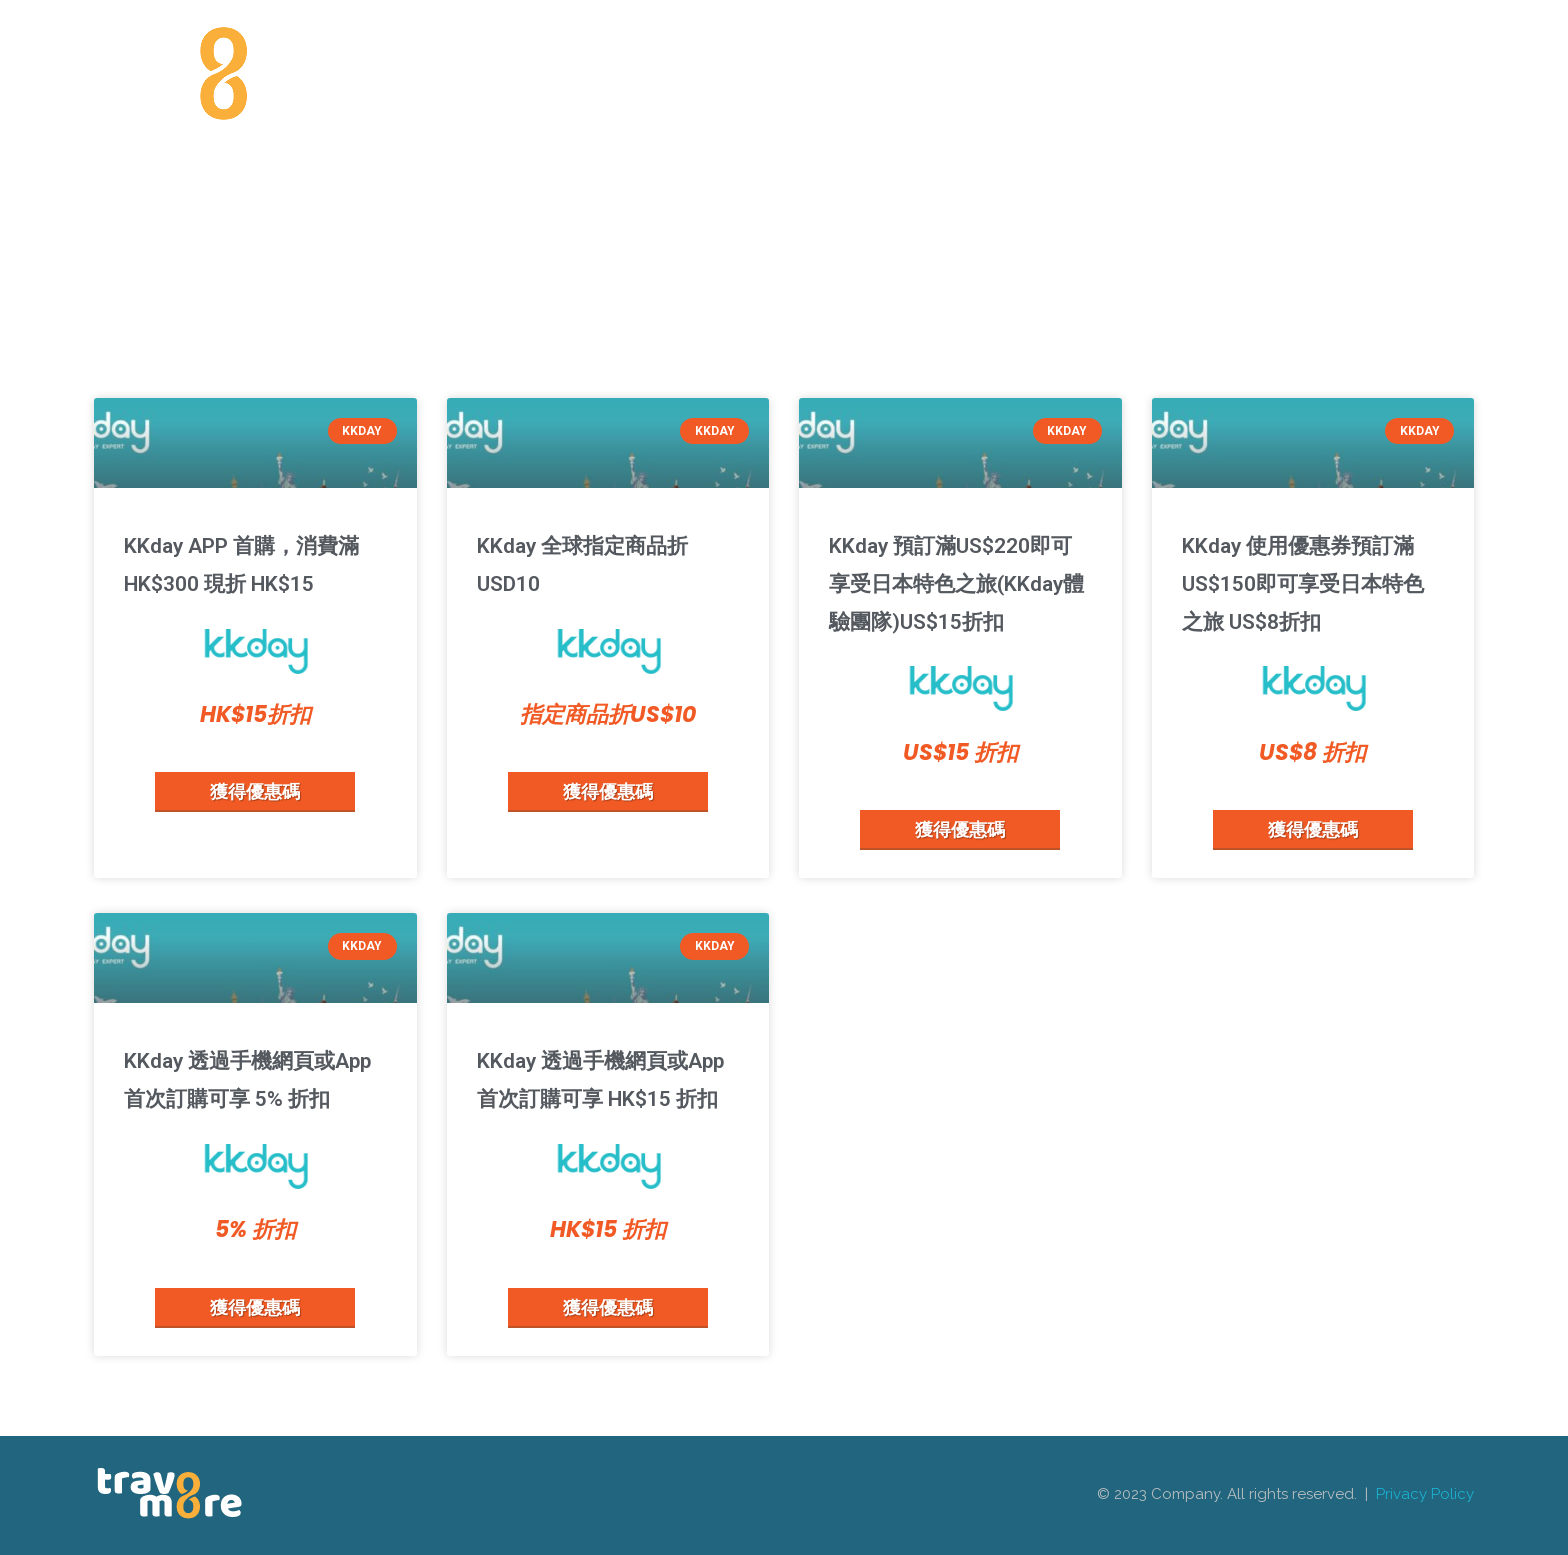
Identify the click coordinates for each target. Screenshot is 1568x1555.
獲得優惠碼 (255, 791)
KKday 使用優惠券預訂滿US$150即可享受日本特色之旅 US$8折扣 (1303, 584)
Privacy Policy (1425, 1494)
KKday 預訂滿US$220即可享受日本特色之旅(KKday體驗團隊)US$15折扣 (956, 584)
